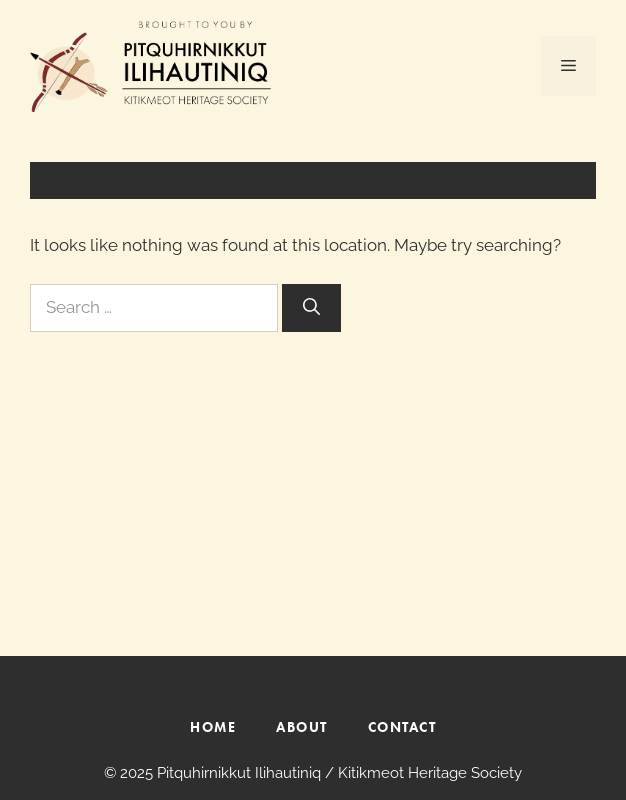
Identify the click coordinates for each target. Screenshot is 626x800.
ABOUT (302, 727)
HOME (213, 727)
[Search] (311, 308)
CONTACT (402, 727)
